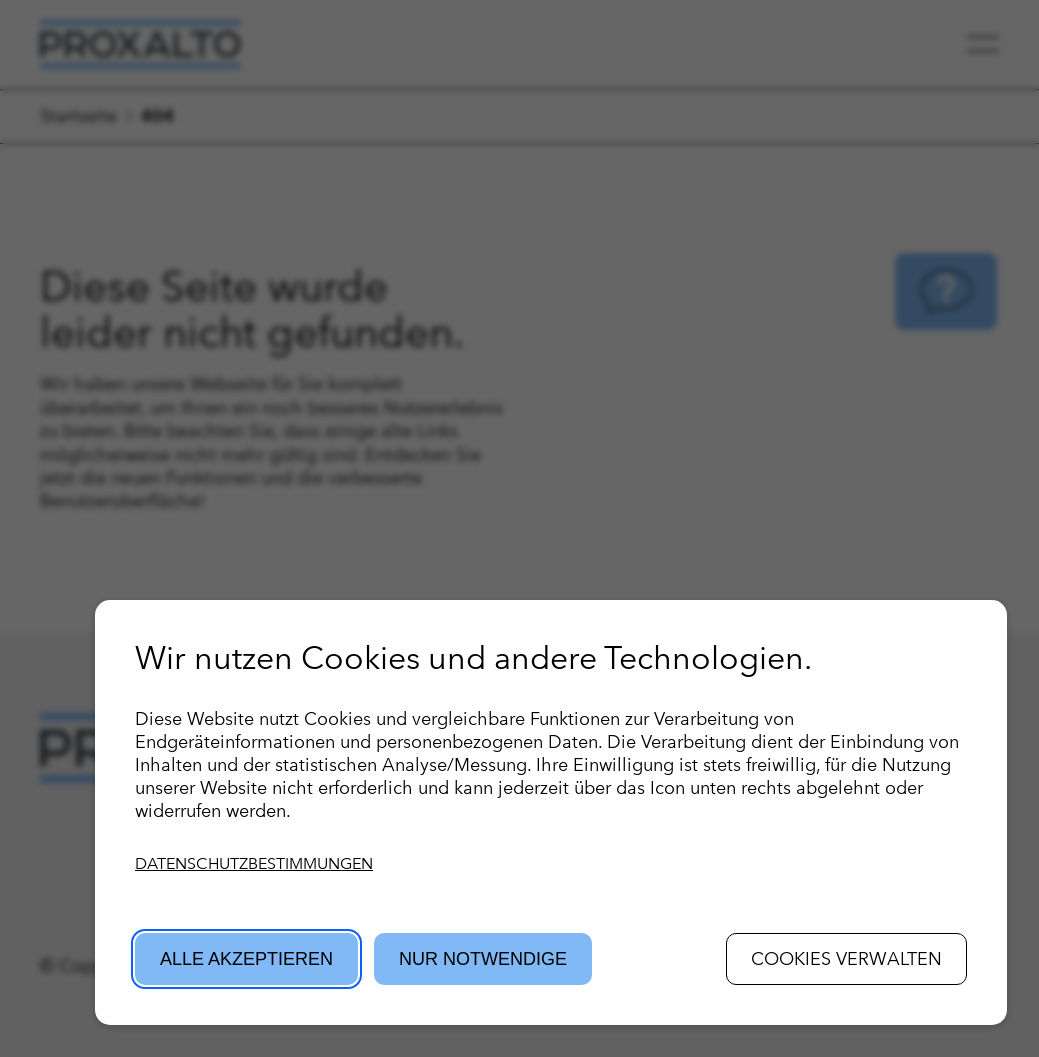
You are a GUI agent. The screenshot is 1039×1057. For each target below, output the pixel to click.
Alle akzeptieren (246, 959)
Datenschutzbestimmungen (254, 863)
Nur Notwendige (483, 959)
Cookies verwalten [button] (846, 958)
